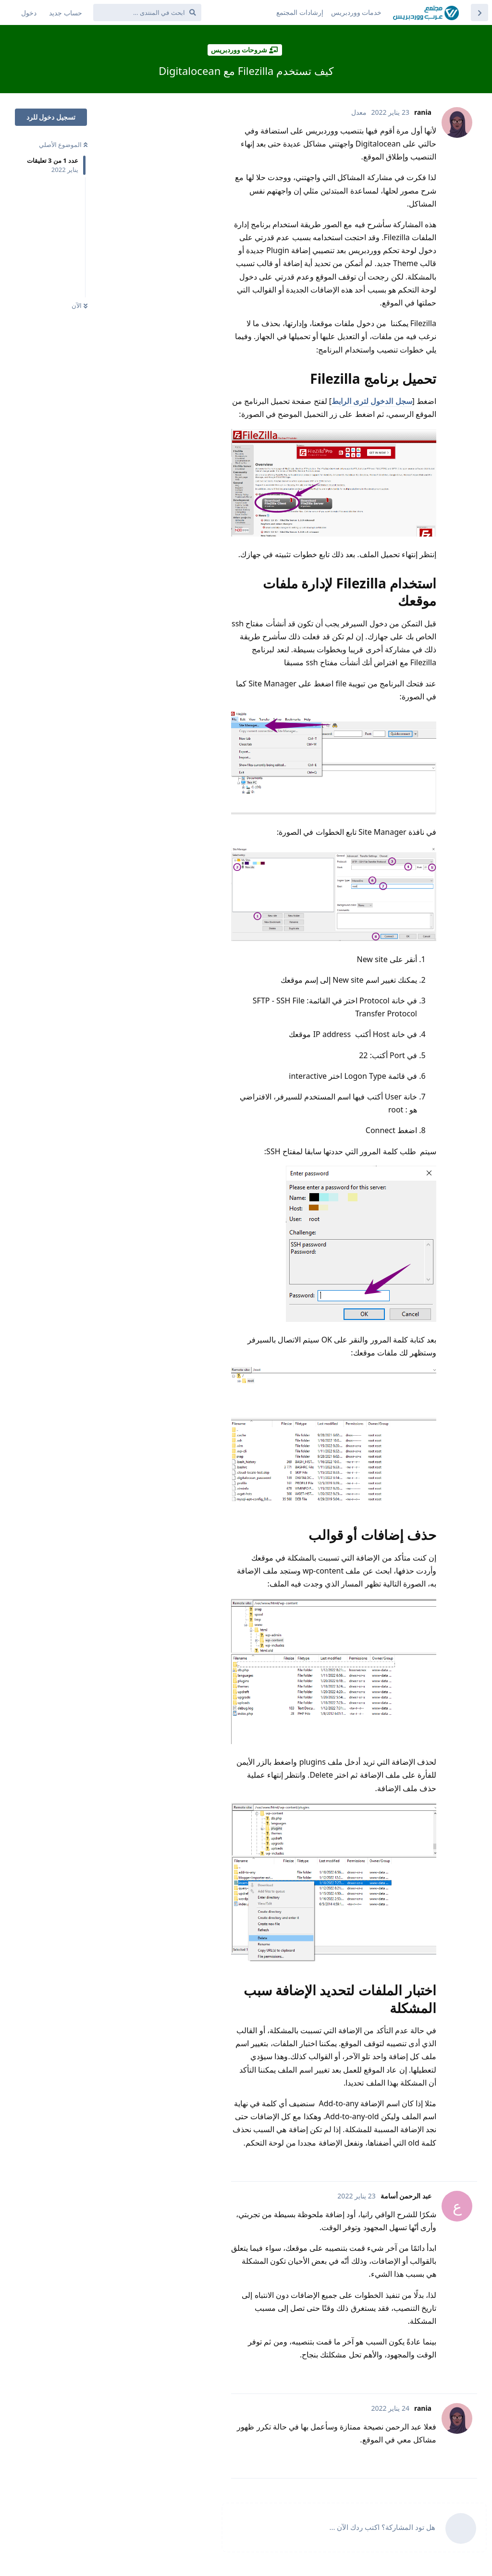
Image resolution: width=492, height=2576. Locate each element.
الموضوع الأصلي (63, 144)
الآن (79, 305)
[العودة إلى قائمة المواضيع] (479, 12)
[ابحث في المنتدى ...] (147, 12)
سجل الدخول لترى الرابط (372, 401)
